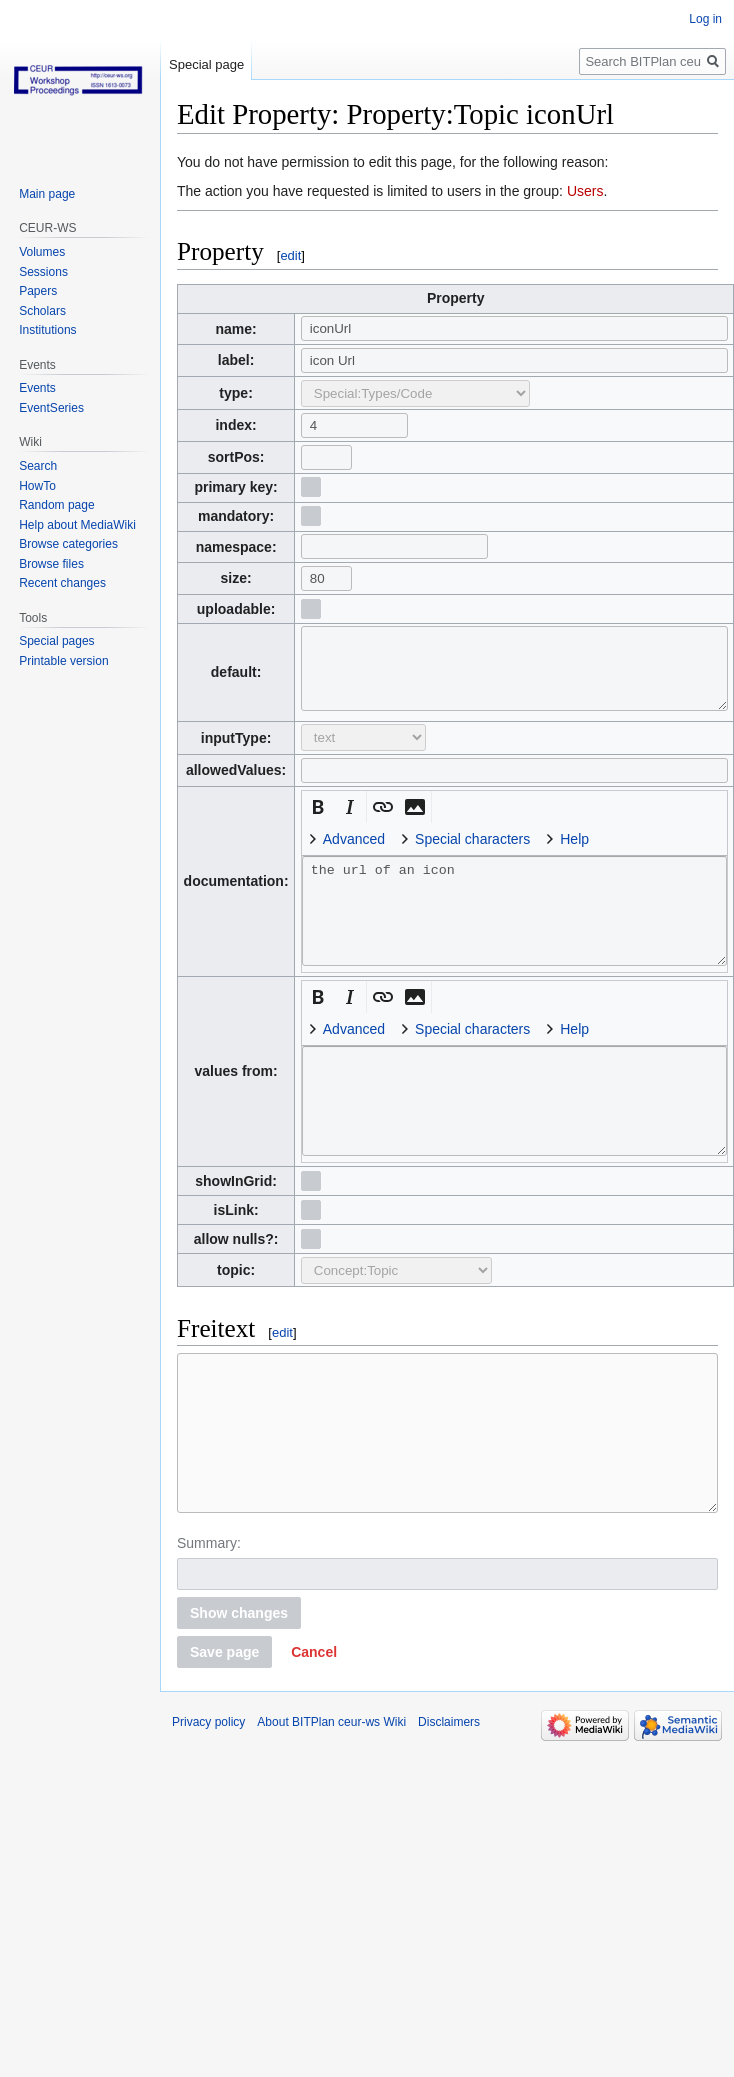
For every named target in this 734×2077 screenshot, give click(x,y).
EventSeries (51, 408)
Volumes (42, 252)
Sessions (43, 272)
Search (38, 466)
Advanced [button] (354, 854)
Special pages (56, 641)
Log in (705, 19)
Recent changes (62, 583)
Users (585, 191)
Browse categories (68, 544)
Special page (206, 64)
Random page (56, 505)
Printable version (63, 661)
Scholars (42, 311)
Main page (47, 194)
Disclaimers (449, 1767)
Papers (38, 291)
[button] (318, 822)
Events (37, 388)
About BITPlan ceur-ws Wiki (331, 1767)
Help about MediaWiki (77, 525)
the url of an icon (514, 926)
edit (290, 255)
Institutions (47, 330)
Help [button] (574, 854)
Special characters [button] (472, 854)
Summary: (209, 1588)
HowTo (37, 486)
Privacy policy (208, 1767)
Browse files (51, 564)
